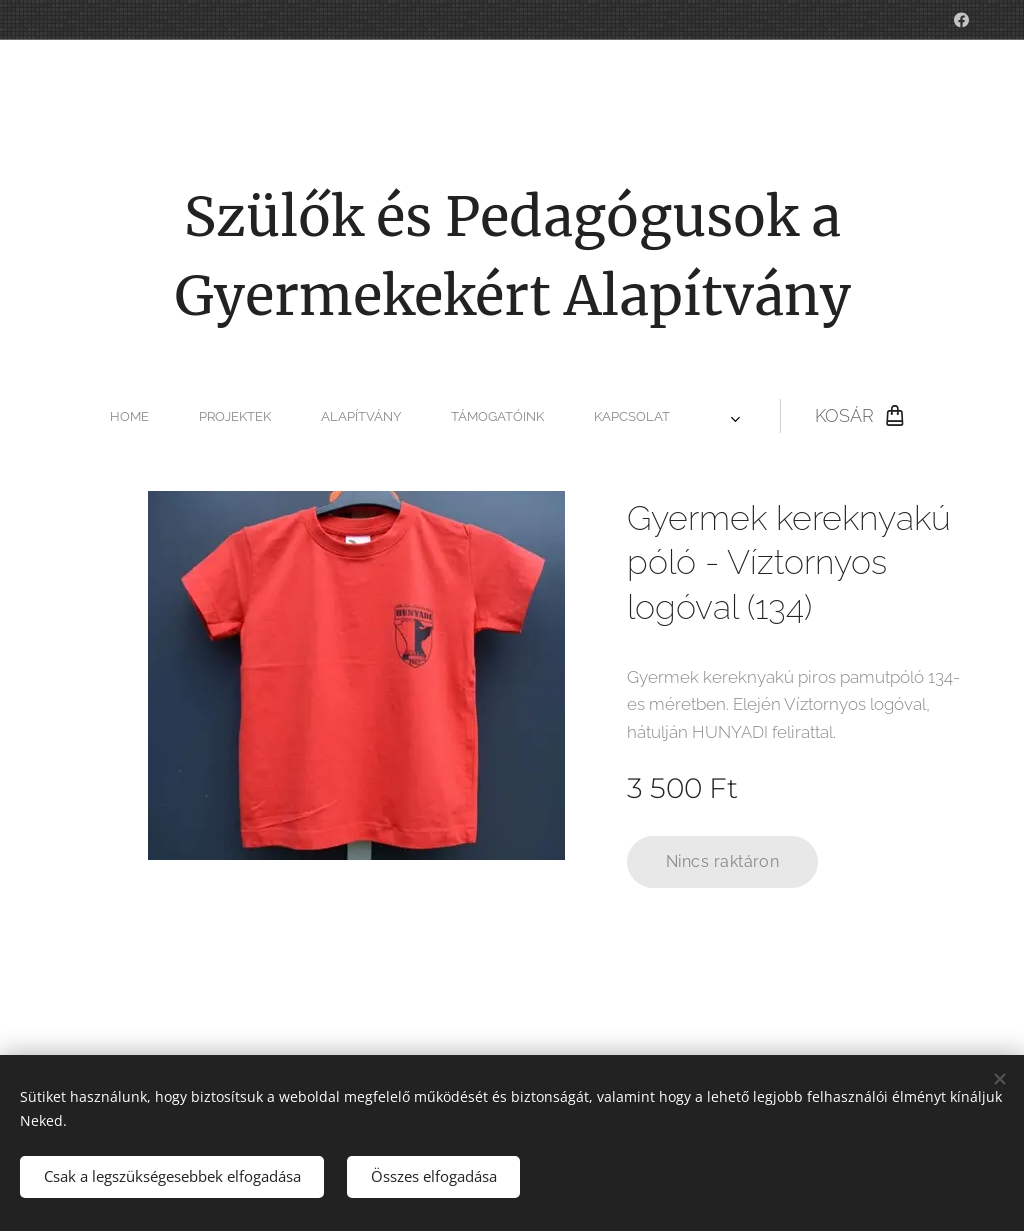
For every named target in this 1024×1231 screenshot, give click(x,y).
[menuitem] (309, 416)
